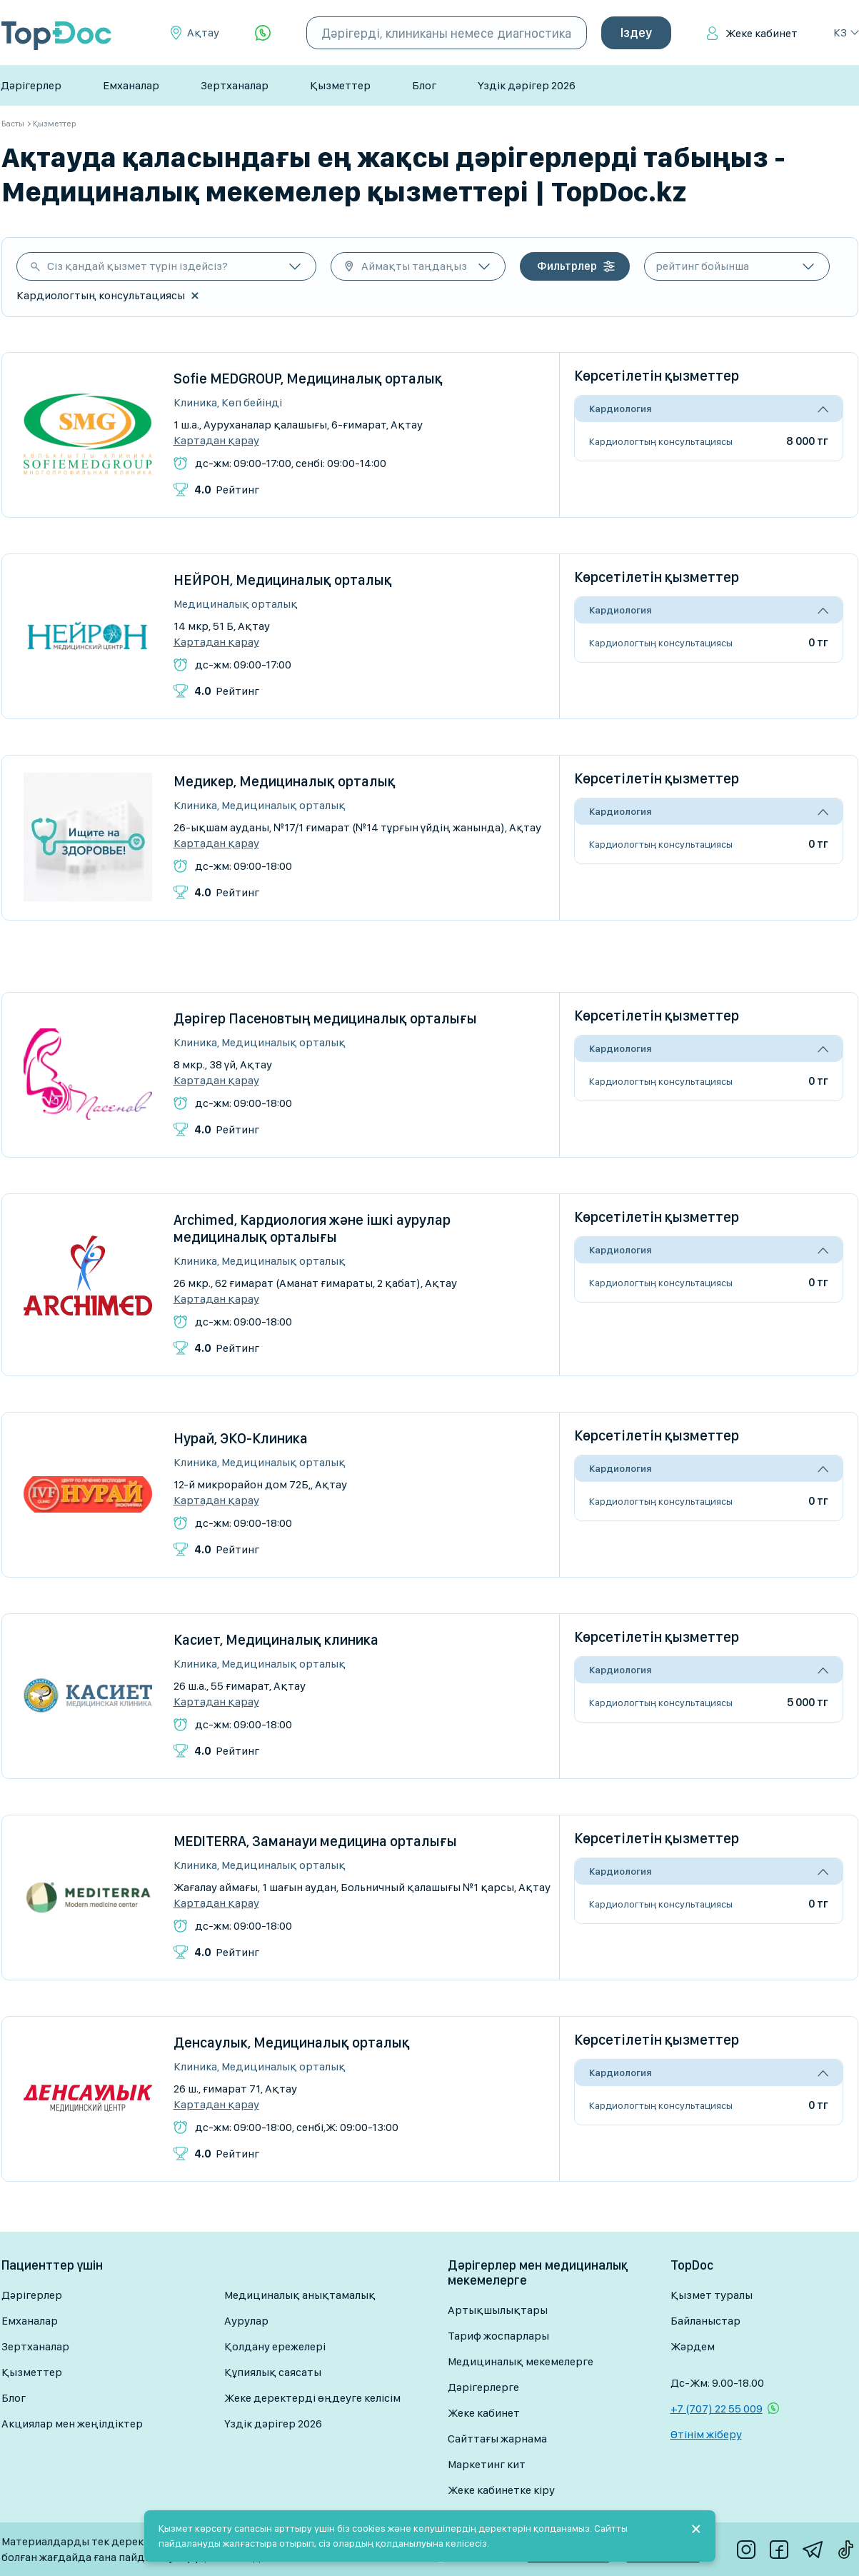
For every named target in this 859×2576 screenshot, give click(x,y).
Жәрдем (692, 2346)
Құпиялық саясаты (272, 2372)
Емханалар (131, 85)
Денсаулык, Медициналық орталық (292, 2042)
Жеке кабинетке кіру (501, 2490)
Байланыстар (705, 2320)
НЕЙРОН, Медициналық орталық (283, 579)
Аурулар (246, 2320)
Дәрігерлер (31, 85)
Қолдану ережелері (275, 2346)
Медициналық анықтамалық (300, 2295)
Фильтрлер (567, 266)
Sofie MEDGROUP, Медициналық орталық (308, 378)
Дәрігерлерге (483, 2387)
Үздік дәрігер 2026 (527, 85)
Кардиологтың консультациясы (661, 441)
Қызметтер (340, 85)
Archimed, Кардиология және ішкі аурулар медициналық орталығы (312, 1228)
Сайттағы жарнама (497, 2438)
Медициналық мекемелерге (520, 2361)
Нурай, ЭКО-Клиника (241, 1438)
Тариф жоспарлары (498, 2335)
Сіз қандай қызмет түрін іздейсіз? (137, 266)
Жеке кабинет (761, 33)
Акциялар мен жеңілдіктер (72, 2423)
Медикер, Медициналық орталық (285, 781)
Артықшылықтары (498, 2310)
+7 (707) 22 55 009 (716, 2408)
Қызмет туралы (711, 2295)
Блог (424, 85)
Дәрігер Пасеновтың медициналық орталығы (325, 1018)
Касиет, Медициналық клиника (276, 1639)
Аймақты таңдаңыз (414, 266)
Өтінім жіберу (706, 2434)
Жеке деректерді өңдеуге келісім (312, 2398)
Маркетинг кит (487, 2464)
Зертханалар (234, 85)
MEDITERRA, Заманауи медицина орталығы (315, 1841)
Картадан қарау (216, 440)
